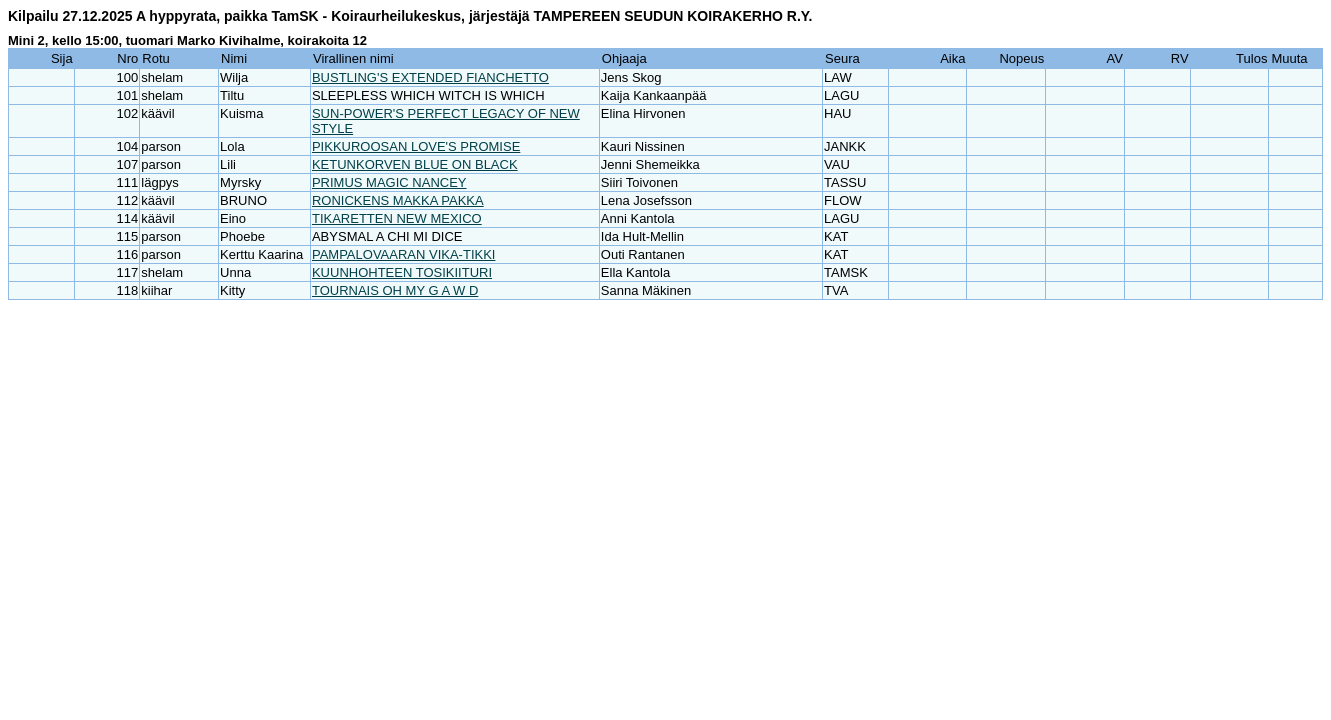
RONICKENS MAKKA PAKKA (398, 200)
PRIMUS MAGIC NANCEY (389, 182)
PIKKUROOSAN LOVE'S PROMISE (416, 146)
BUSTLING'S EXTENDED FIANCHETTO (430, 77)
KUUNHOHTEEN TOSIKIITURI (402, 272)
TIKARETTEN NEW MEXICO (397, 218)
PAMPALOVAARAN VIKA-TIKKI (404, 254)
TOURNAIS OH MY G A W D (395, 290)
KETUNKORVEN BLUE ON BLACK (415, 164)
